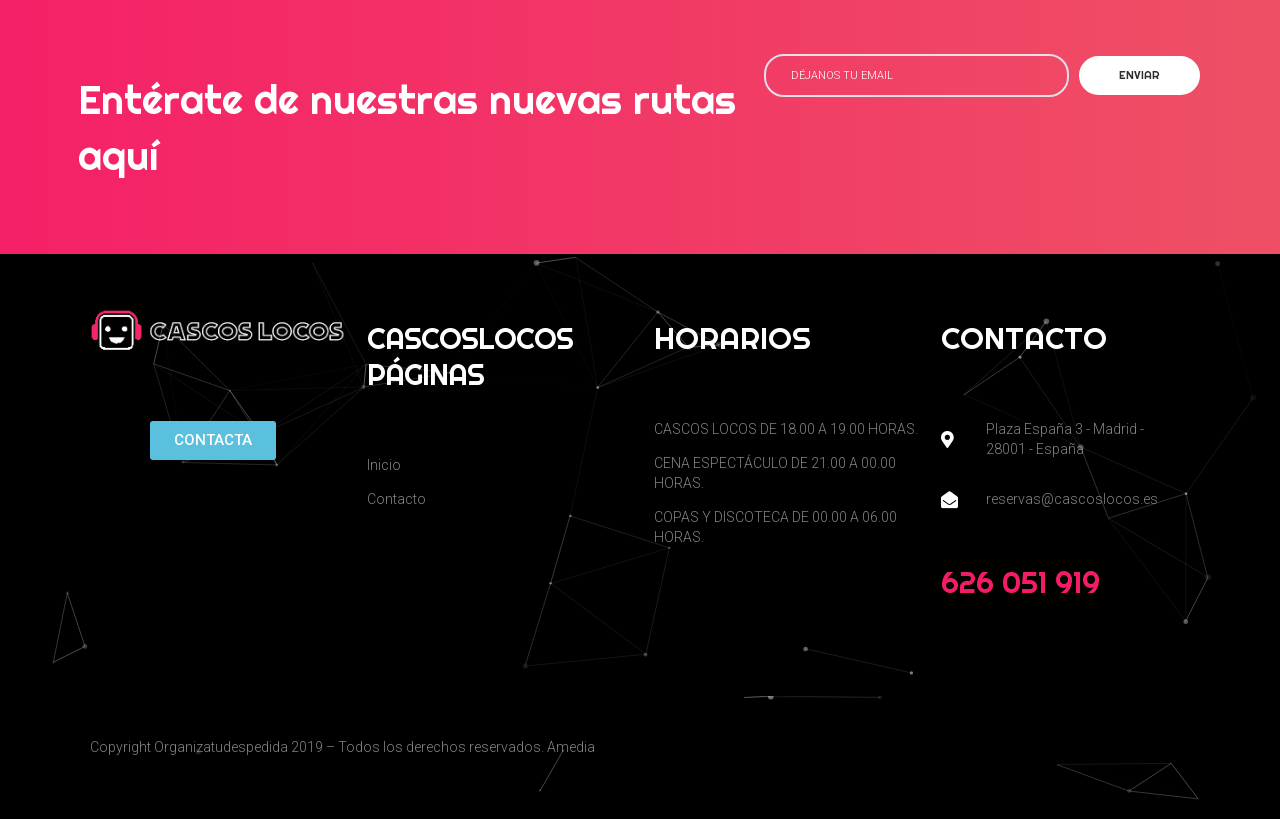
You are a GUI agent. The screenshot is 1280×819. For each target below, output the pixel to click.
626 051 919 (1020, 582)
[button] (213, 440)
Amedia (571, 747)
